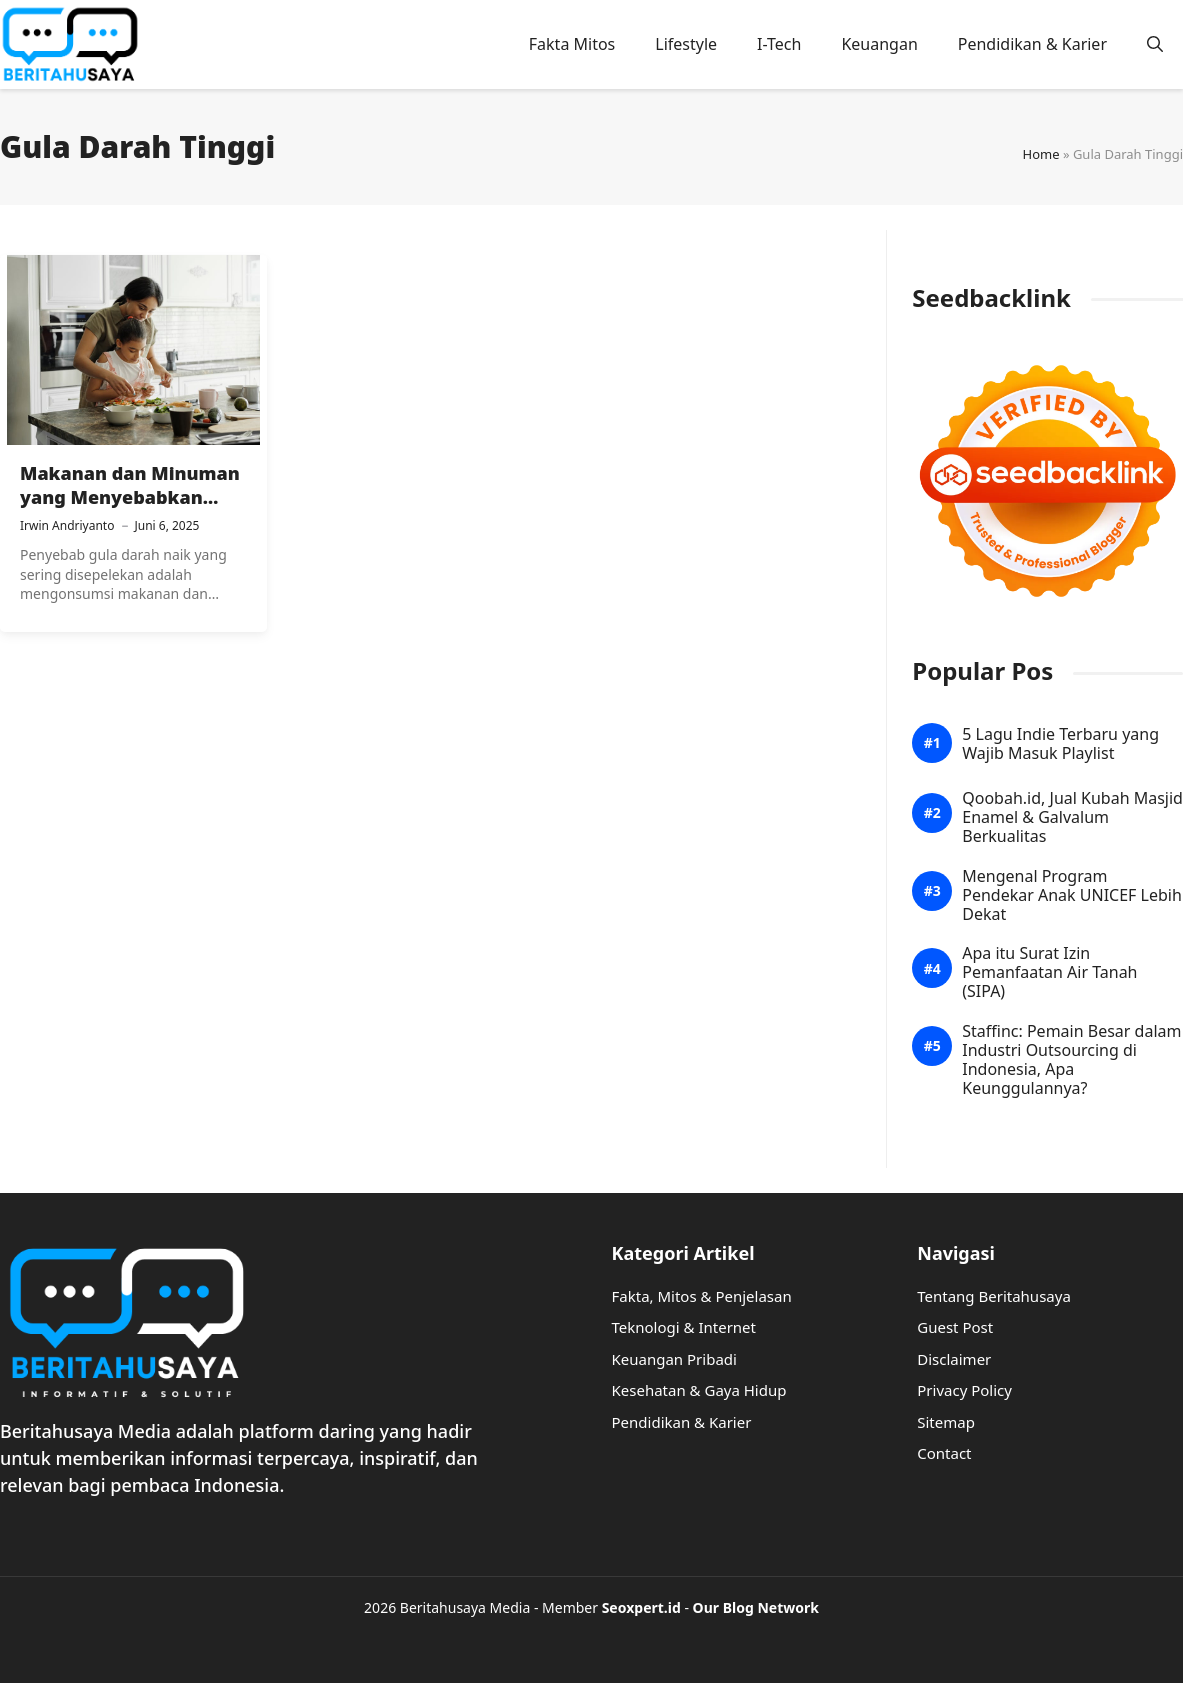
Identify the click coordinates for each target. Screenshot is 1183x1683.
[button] (1155, 44)
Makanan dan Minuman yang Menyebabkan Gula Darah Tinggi (130, 497)
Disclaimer (954, 1359)
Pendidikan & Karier (1032, 44)
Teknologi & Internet (684, 1327)
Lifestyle (686, 44)
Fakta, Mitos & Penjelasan (702, 1296)
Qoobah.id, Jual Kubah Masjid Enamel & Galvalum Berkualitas (1072, 818)
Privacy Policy (964, 1390)
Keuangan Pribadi (674, 1359)
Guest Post (955, 1327)
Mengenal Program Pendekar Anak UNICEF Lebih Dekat (1072, 896)
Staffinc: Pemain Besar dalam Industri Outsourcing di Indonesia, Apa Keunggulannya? (1071, 1060)
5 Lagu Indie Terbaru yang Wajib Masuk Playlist (1060, 744)
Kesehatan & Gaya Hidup (699, 1390)
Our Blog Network (756, 1607)
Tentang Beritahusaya (994, 1296)
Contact (944, 1453)
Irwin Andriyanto (67, 525)
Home (1041, 154)
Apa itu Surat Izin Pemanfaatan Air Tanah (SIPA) (1049, 973)
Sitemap (946, 1422)
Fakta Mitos (572, 44)
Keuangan (879, 44)
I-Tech (779, 44)
